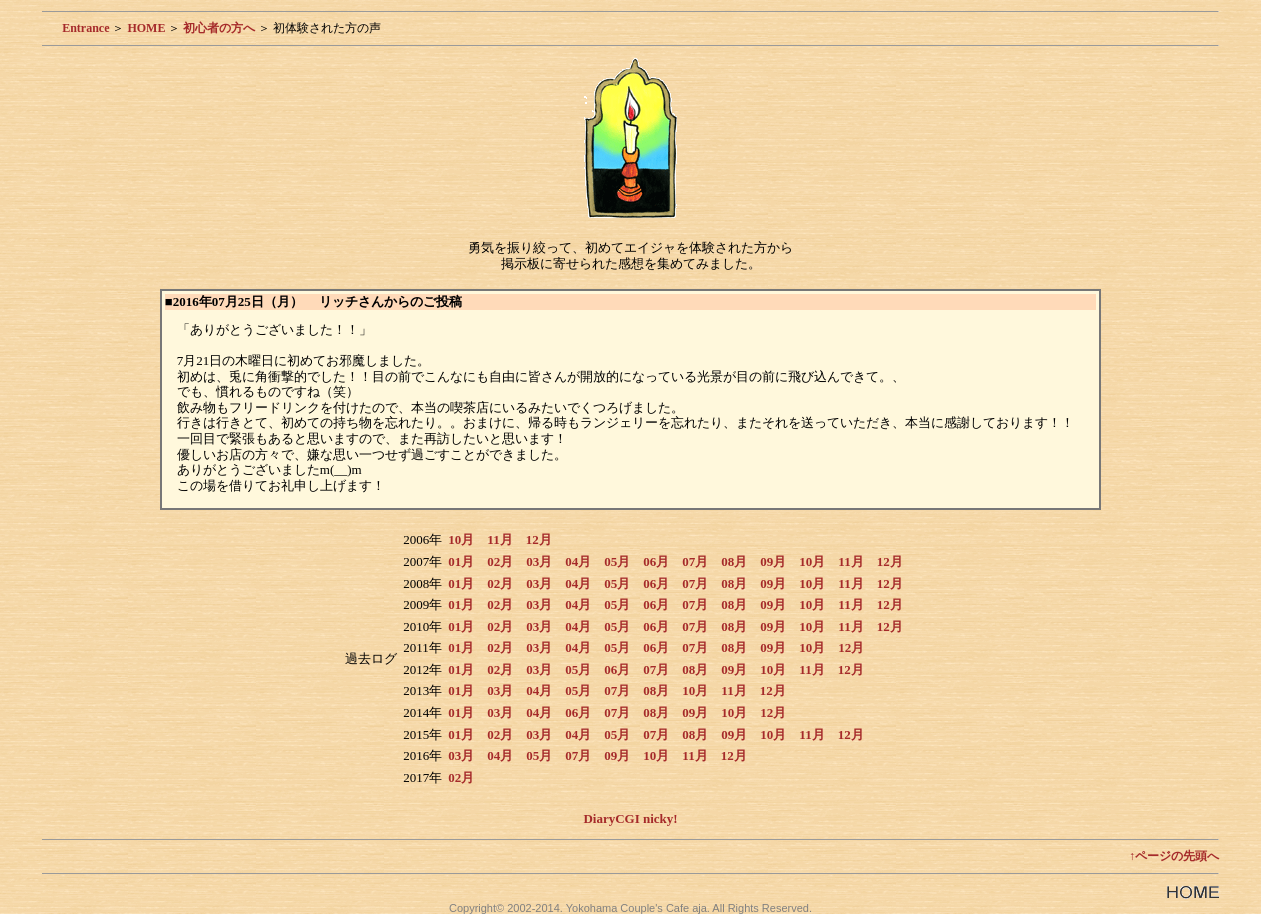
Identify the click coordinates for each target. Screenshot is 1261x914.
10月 (461, 539)
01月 (461, 561)
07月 (695, 561)
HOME (146, 28)
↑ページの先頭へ (1174, 856)
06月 (656, 561)
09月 (773, 561)
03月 (539, 561)
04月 (578, 561)
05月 (617, 561)
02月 (500, 561)
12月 (539, 539)
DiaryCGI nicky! (630, 818)
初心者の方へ (219, 28)
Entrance (85, 28)
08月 (734, 561)
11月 (499, 539)
